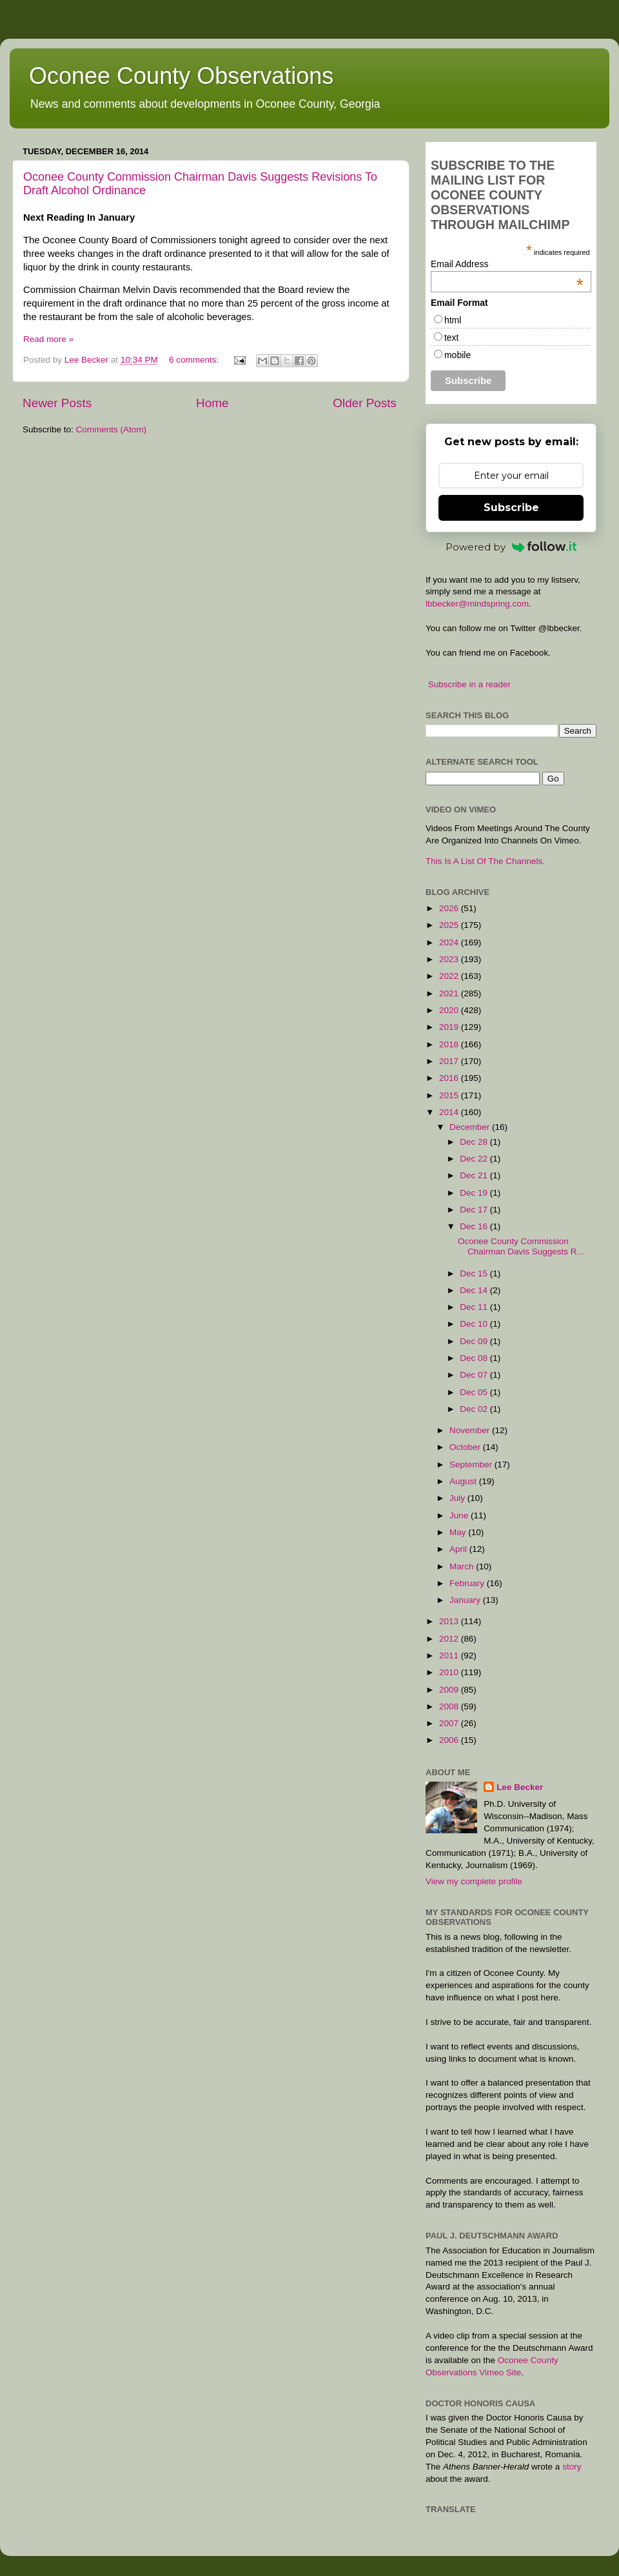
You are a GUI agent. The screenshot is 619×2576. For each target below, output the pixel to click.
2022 (450, 976)
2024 (450, 942)
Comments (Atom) (111, 429)
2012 (450, 1639)
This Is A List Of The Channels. (485, 861)
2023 (450, 959)
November (470, 1430)
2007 (450, 1723)
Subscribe (511, 507)
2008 (450, 1706)
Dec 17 (475, 1209)
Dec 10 (475, 1324)
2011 (450, 1655)
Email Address (507, 264)
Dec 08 (475, 1358)
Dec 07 (475, 1375)
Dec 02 (475, 1409)
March (462, 1566)
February (468, 1583)
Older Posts (365, 403)
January (466, 1600)
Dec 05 (475, 1392)
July (458, 1498)
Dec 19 (475, 1193)
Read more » (48, 339)
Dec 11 (475, 1307)
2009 (450, 1690)
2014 (450, 1112)
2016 (450, 1078)
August (464, 1481)
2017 (450, 1061)
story (571, 2466)
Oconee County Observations (181, 76)
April (459, 1549)
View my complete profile (474, 1881)
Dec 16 (475, 1226)
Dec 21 (475, 1175)
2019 (450, 1027)
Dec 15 (475, 1273)
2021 (450, 993)
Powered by (511, 547)
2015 (450, 1095)
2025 (450, 925)
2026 (450, 908)
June (460, 1515)
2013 (450, 1621)
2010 (450, 1672)
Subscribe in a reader (469, 684)
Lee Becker (519, 1787)
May (458, 1532)
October (466, 1447)
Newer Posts (57, 403)
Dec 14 (475, 1290)
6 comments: (195, 360)
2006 (450, 1740)
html (452, 320)
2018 (450, 1044)
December (470, 1127)
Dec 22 (475, 1158)
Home (212, 403)
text (451, 337)
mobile (457, 355)
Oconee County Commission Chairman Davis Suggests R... (521, 1246)
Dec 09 (475, 1341)
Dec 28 (475, 1142)
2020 (450, 1010)
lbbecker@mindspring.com (477, 604)
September (472, 1464)
